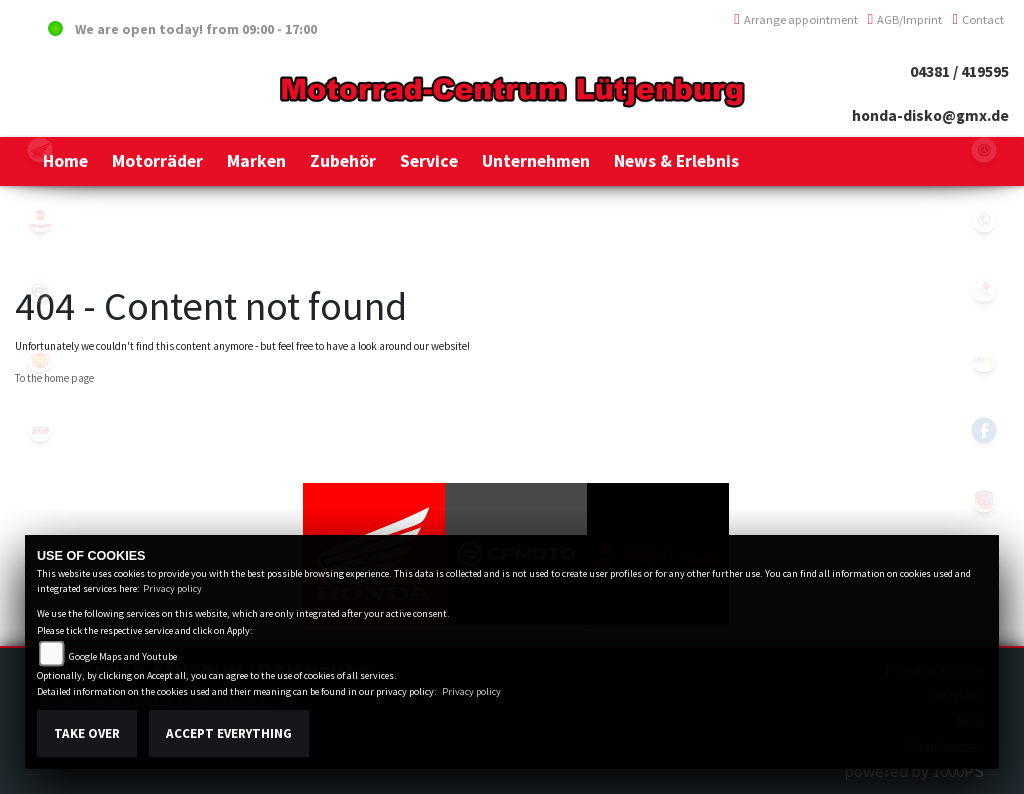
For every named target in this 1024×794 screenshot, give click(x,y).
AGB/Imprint (905, 19)
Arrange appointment (796, 19)
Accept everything (229, 733)
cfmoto (40, 290)
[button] (157, 161)
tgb (40, 430)
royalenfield (40, 360)
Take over (87, 733)
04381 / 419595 (959, 71)
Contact (978, 19)
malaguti (40, 220)
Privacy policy (172, 588)
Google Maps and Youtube (123, 656)
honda (40, 150)
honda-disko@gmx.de (930, 115)
